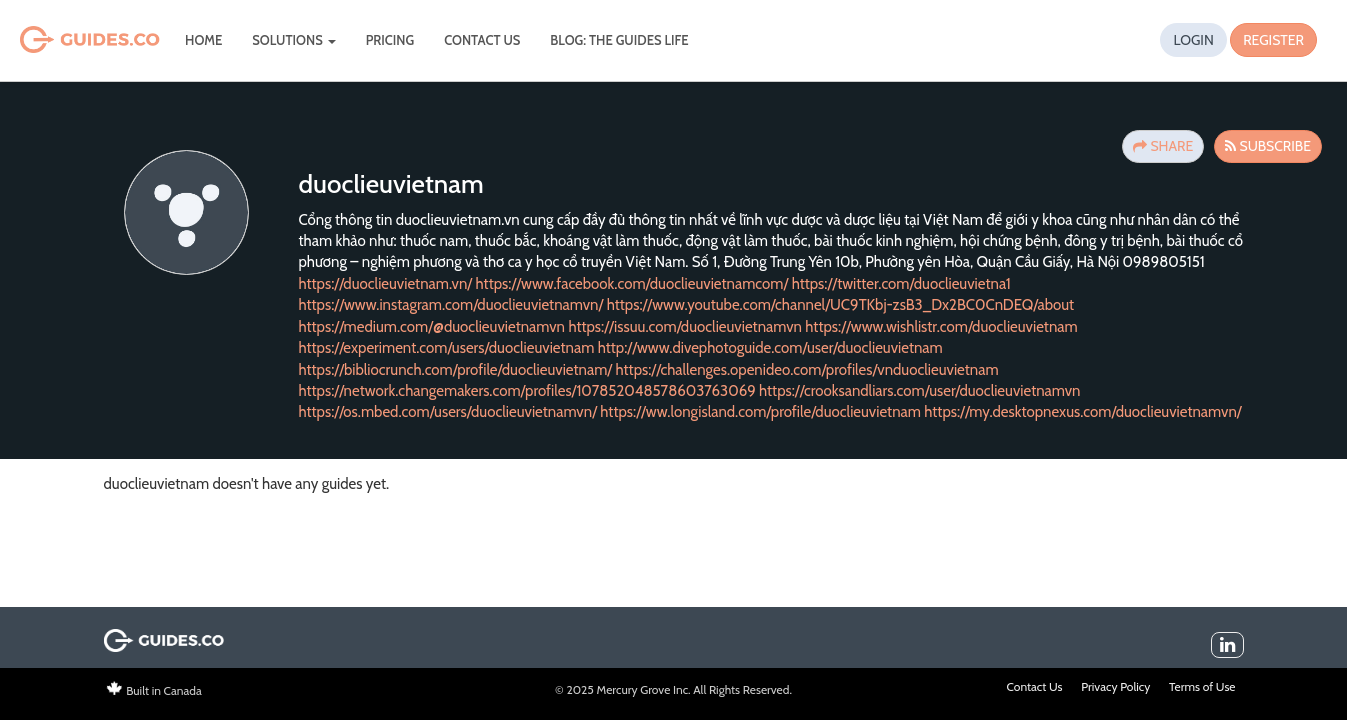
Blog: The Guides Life (619, 40)
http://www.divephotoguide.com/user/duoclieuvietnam (770, 348)
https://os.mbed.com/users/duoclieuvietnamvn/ (448, 412)
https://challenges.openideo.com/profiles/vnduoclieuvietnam (807, 370)
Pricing (390, 40)
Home (203, 40)
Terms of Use (1202, 686)
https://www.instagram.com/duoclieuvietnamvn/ (451, 305)
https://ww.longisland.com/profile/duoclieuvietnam (760, 412)
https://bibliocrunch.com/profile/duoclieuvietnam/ (456, 370)
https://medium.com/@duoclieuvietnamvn (432, 327)
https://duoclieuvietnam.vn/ (386, 284)
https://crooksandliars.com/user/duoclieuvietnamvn (919, 391)
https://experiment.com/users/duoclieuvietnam (447, 348)
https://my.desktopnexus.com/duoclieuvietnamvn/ (1082, 412)
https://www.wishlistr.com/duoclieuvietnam (941, 327)
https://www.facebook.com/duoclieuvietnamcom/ (632, 284)
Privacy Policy (1115, 686)
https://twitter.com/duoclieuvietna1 (901, 284)
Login (1193, 40)
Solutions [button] (293, 40)
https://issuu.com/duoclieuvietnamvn (685, 327)
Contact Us (482, 40)
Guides (62, 40)
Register (1273, 40)
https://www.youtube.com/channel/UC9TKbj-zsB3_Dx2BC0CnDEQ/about (840, 305)
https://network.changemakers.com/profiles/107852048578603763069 (527, 391)
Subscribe (1268, 146)
